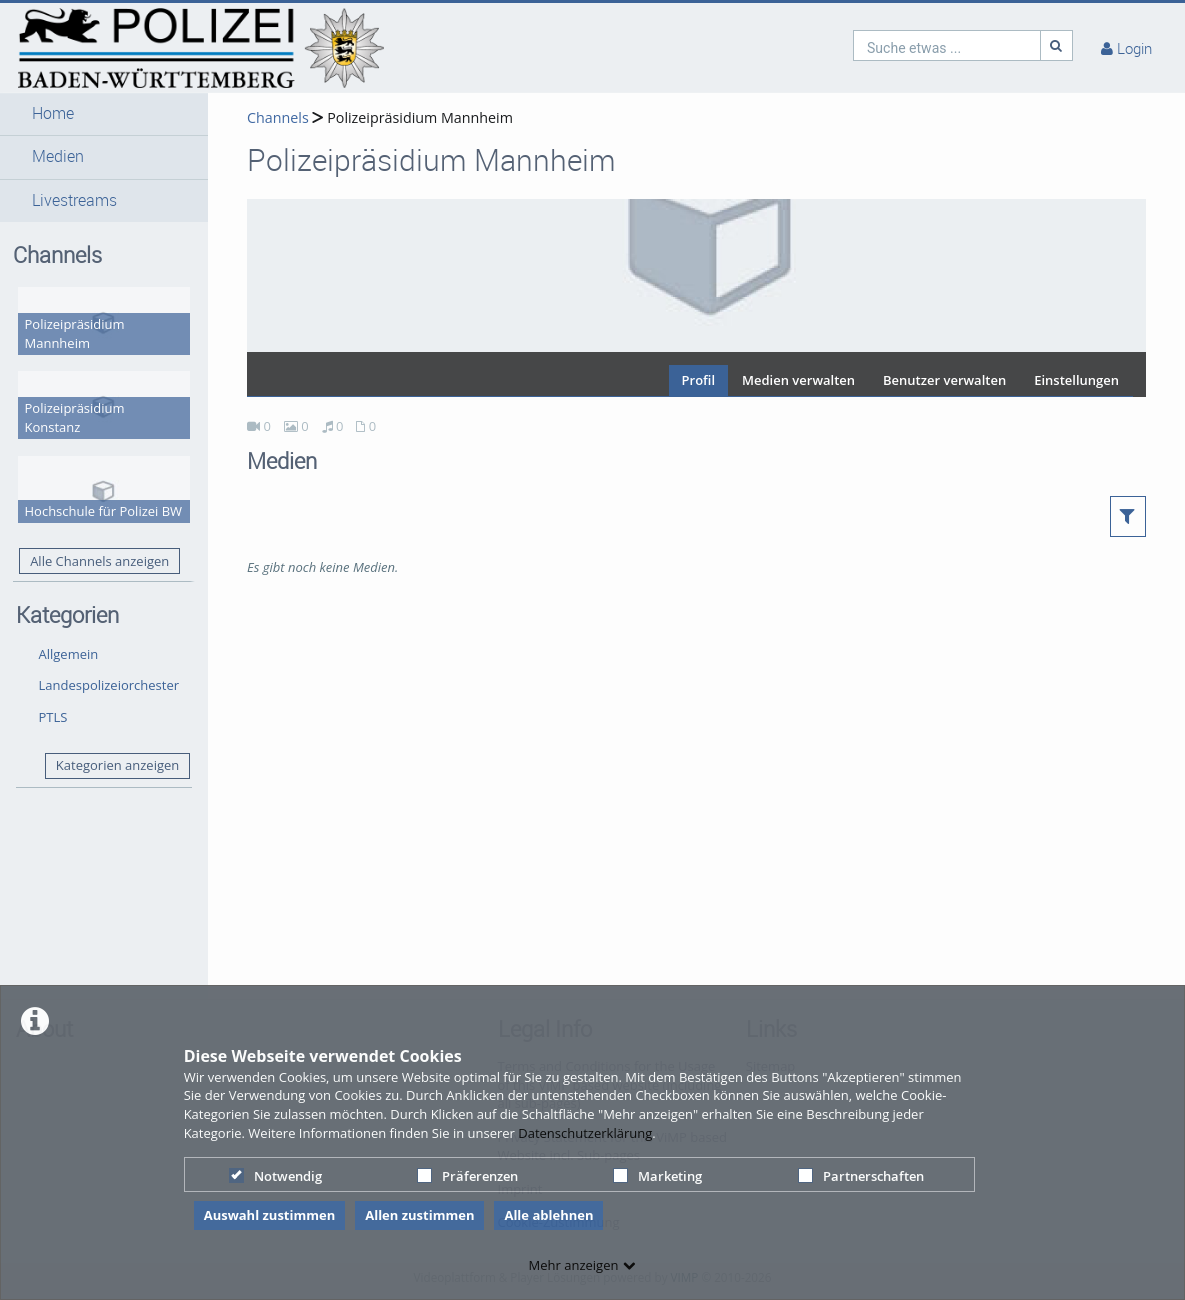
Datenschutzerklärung (585, 1133)
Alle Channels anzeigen (99, 561)
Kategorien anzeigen (117, 765)
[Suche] (1057, 45)
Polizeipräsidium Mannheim (420, 117)
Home (53, 113)
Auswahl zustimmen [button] (270, 1215)
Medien (58, 156)
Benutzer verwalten (944, 380)
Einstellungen (1076, 380)
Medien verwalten (798, 380)
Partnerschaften (861, 1176)
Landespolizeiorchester (109, 685)
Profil (699, 380)
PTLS (53, 717)
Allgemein (69, 654)
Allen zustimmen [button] (419, 1215)
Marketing (657, 1176)
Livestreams (74, 200)
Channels (278, 117)
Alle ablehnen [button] (548, 1215)
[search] (947, 45)
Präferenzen (467, 1176)
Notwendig (275, 1176)
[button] (104, 114)
